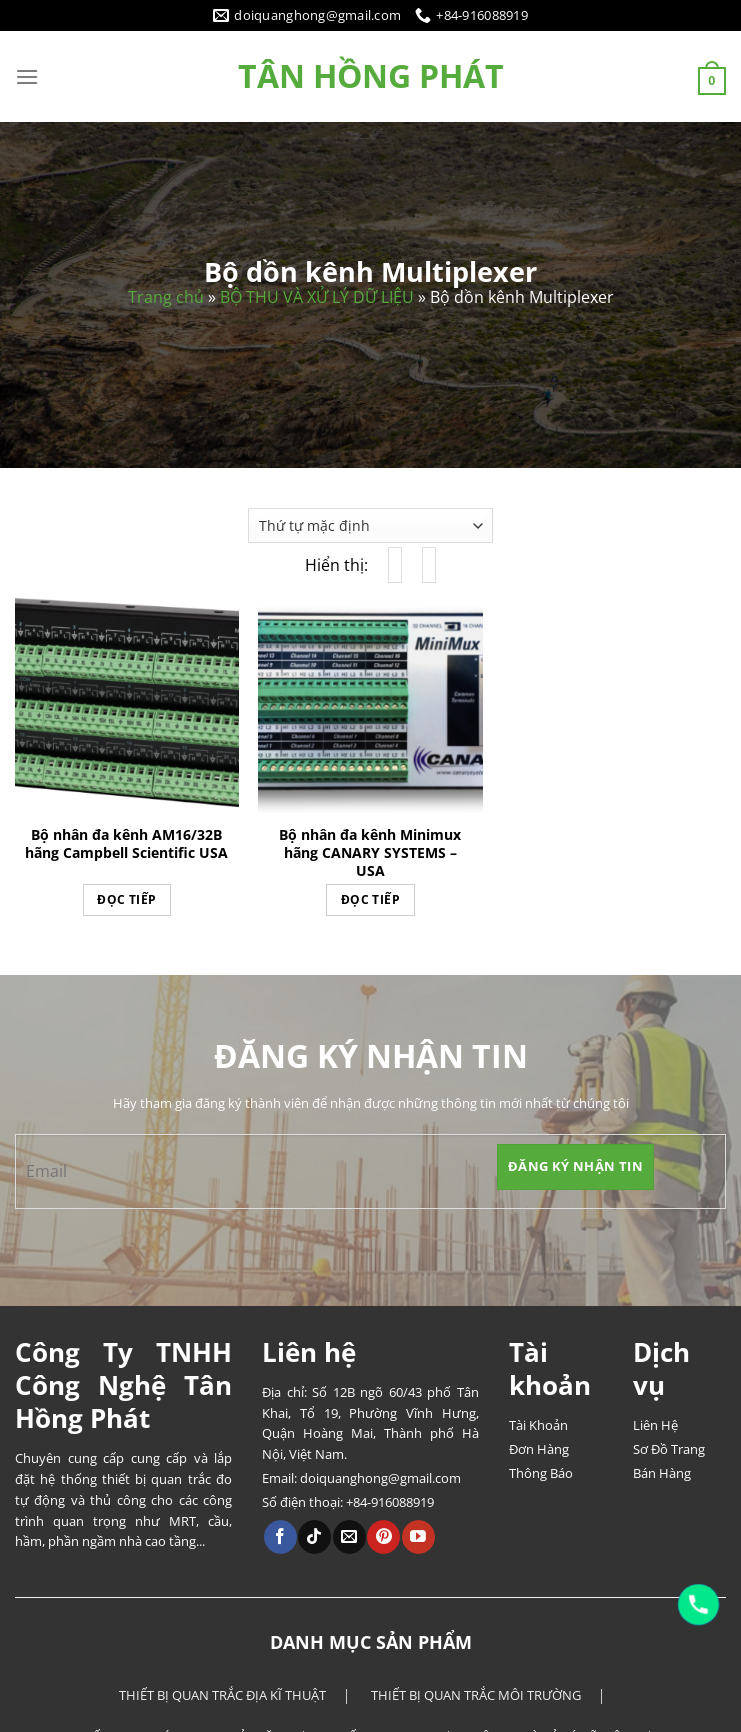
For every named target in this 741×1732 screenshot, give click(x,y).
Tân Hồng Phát (371, 76)
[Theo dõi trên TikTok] (314, 1537)
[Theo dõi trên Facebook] (280, 1537)
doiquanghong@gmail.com (380, 1478)
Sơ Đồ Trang (669, 1449)
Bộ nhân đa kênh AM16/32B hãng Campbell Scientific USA (126, 844)
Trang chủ (166, 297)
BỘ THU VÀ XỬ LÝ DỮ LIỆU (317, 297)
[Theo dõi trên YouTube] (418, 1537)
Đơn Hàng (539, 1449)
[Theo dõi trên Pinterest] (383, 1537)
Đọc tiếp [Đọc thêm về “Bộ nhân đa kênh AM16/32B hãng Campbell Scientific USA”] (126, 899)
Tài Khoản (538, 1425)
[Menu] (27, 76)
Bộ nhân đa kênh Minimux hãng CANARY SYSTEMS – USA (370, 853)
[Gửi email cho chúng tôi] (349, 1537)
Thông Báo (541, 1473)
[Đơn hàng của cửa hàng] (370, 525)
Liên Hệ (655, 1425)
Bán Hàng (662, 1473)
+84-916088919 (390, 1502)
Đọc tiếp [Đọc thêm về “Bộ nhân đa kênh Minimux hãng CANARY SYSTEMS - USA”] (370, 899)
